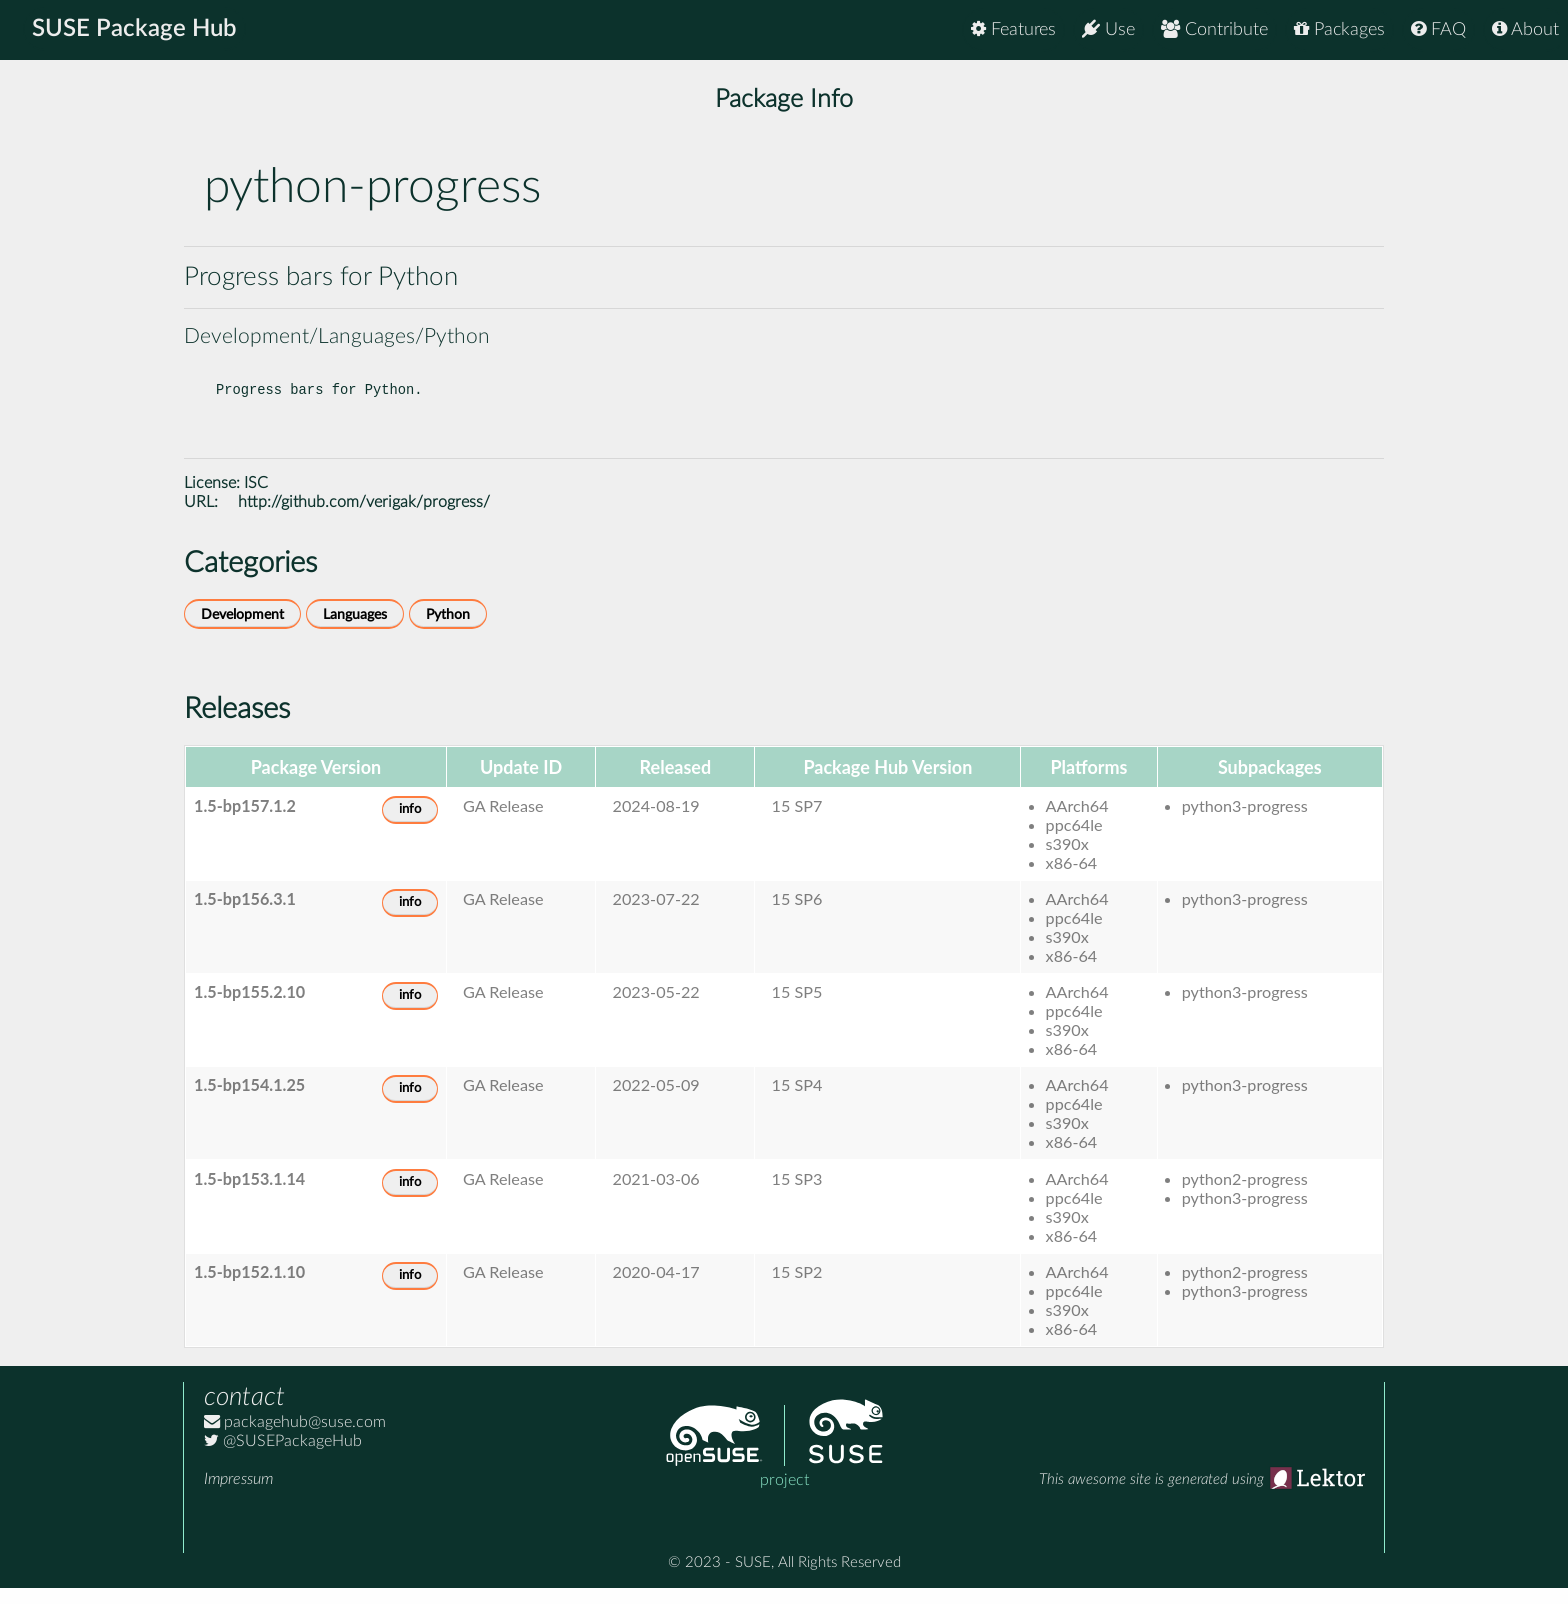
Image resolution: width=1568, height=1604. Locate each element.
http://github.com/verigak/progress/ (364, 518)
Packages (1339, 29)
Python (448, 630)
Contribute (1214, 29)
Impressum (238, 1495)
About (1525, 29)
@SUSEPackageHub (283, 1457)
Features (1013, 29)
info (410, 825)
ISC (256, 499)
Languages (355, 630)
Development (242, 630)
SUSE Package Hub (135, 30)
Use (1108, 29)
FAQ (1438, 29)
